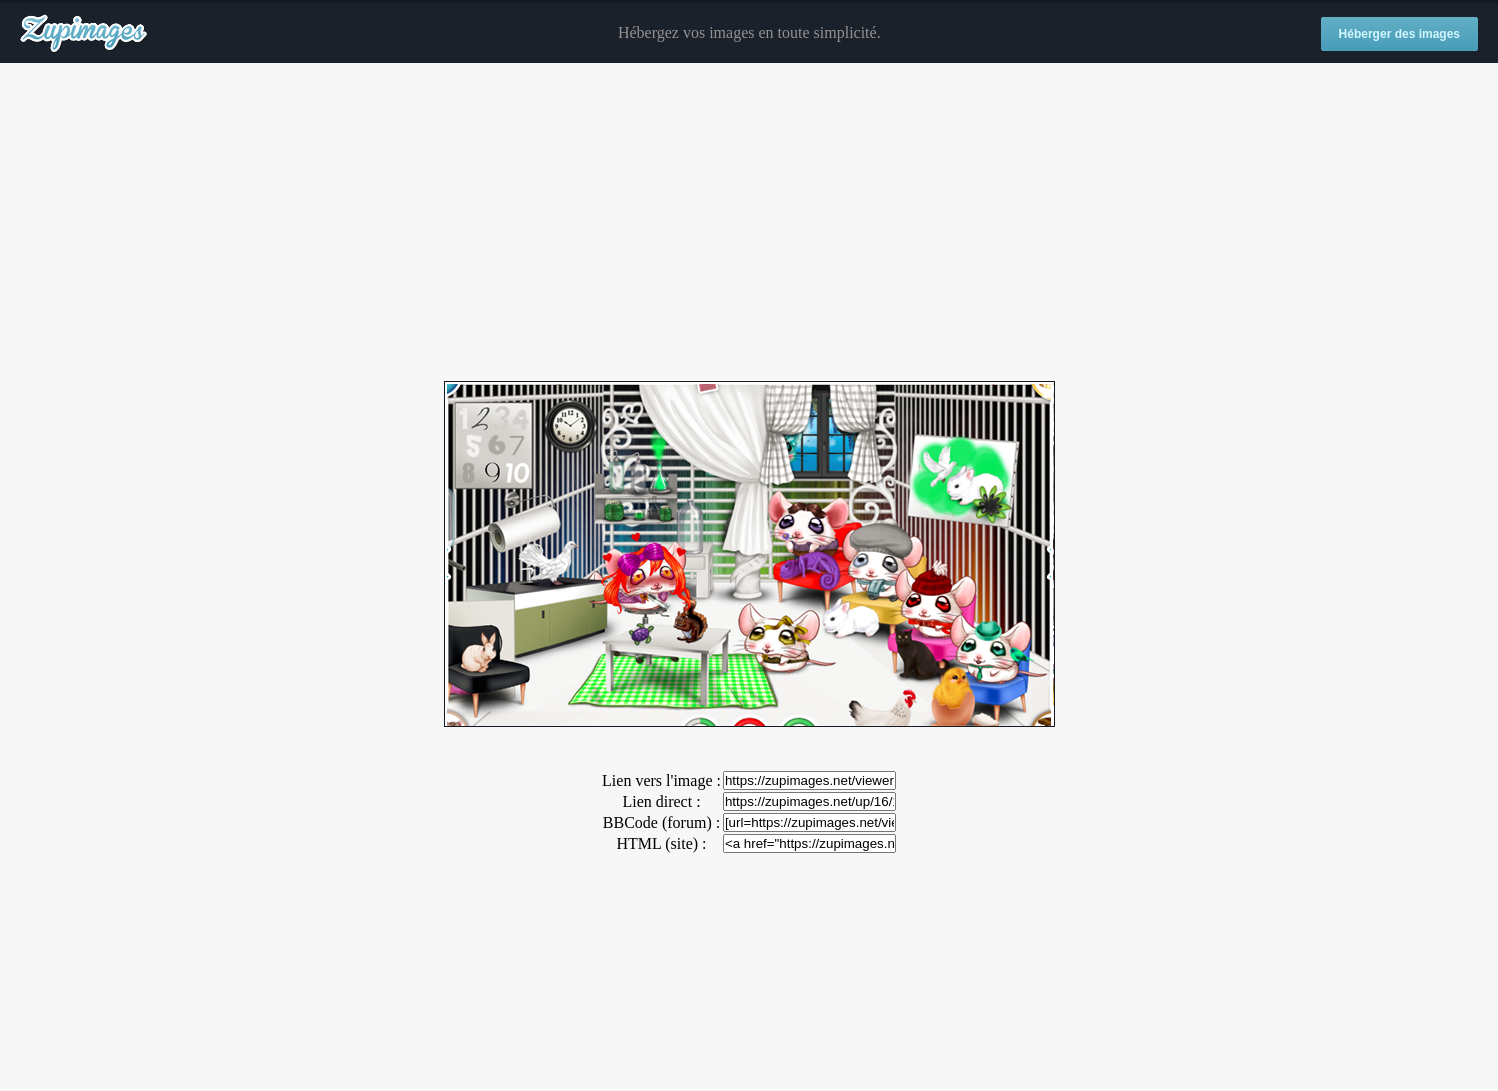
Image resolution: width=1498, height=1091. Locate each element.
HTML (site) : (661, 843)
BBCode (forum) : (661, 822)
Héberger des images (1399, 34)
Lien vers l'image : (661, 780)
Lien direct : (661, 801)
